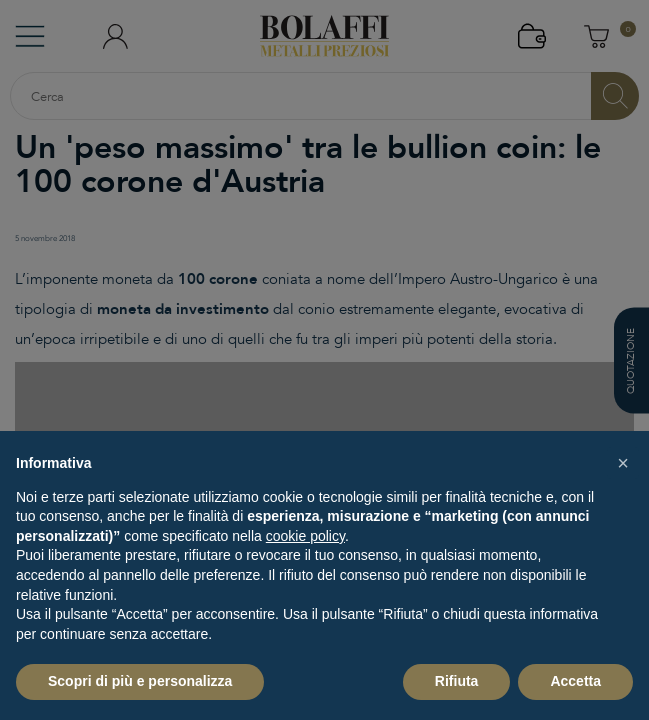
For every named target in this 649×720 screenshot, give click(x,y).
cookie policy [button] (305, 536)
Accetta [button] (575, 681)
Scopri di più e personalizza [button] (140, 681)
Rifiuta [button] (457, 681)
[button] (623, 463)
